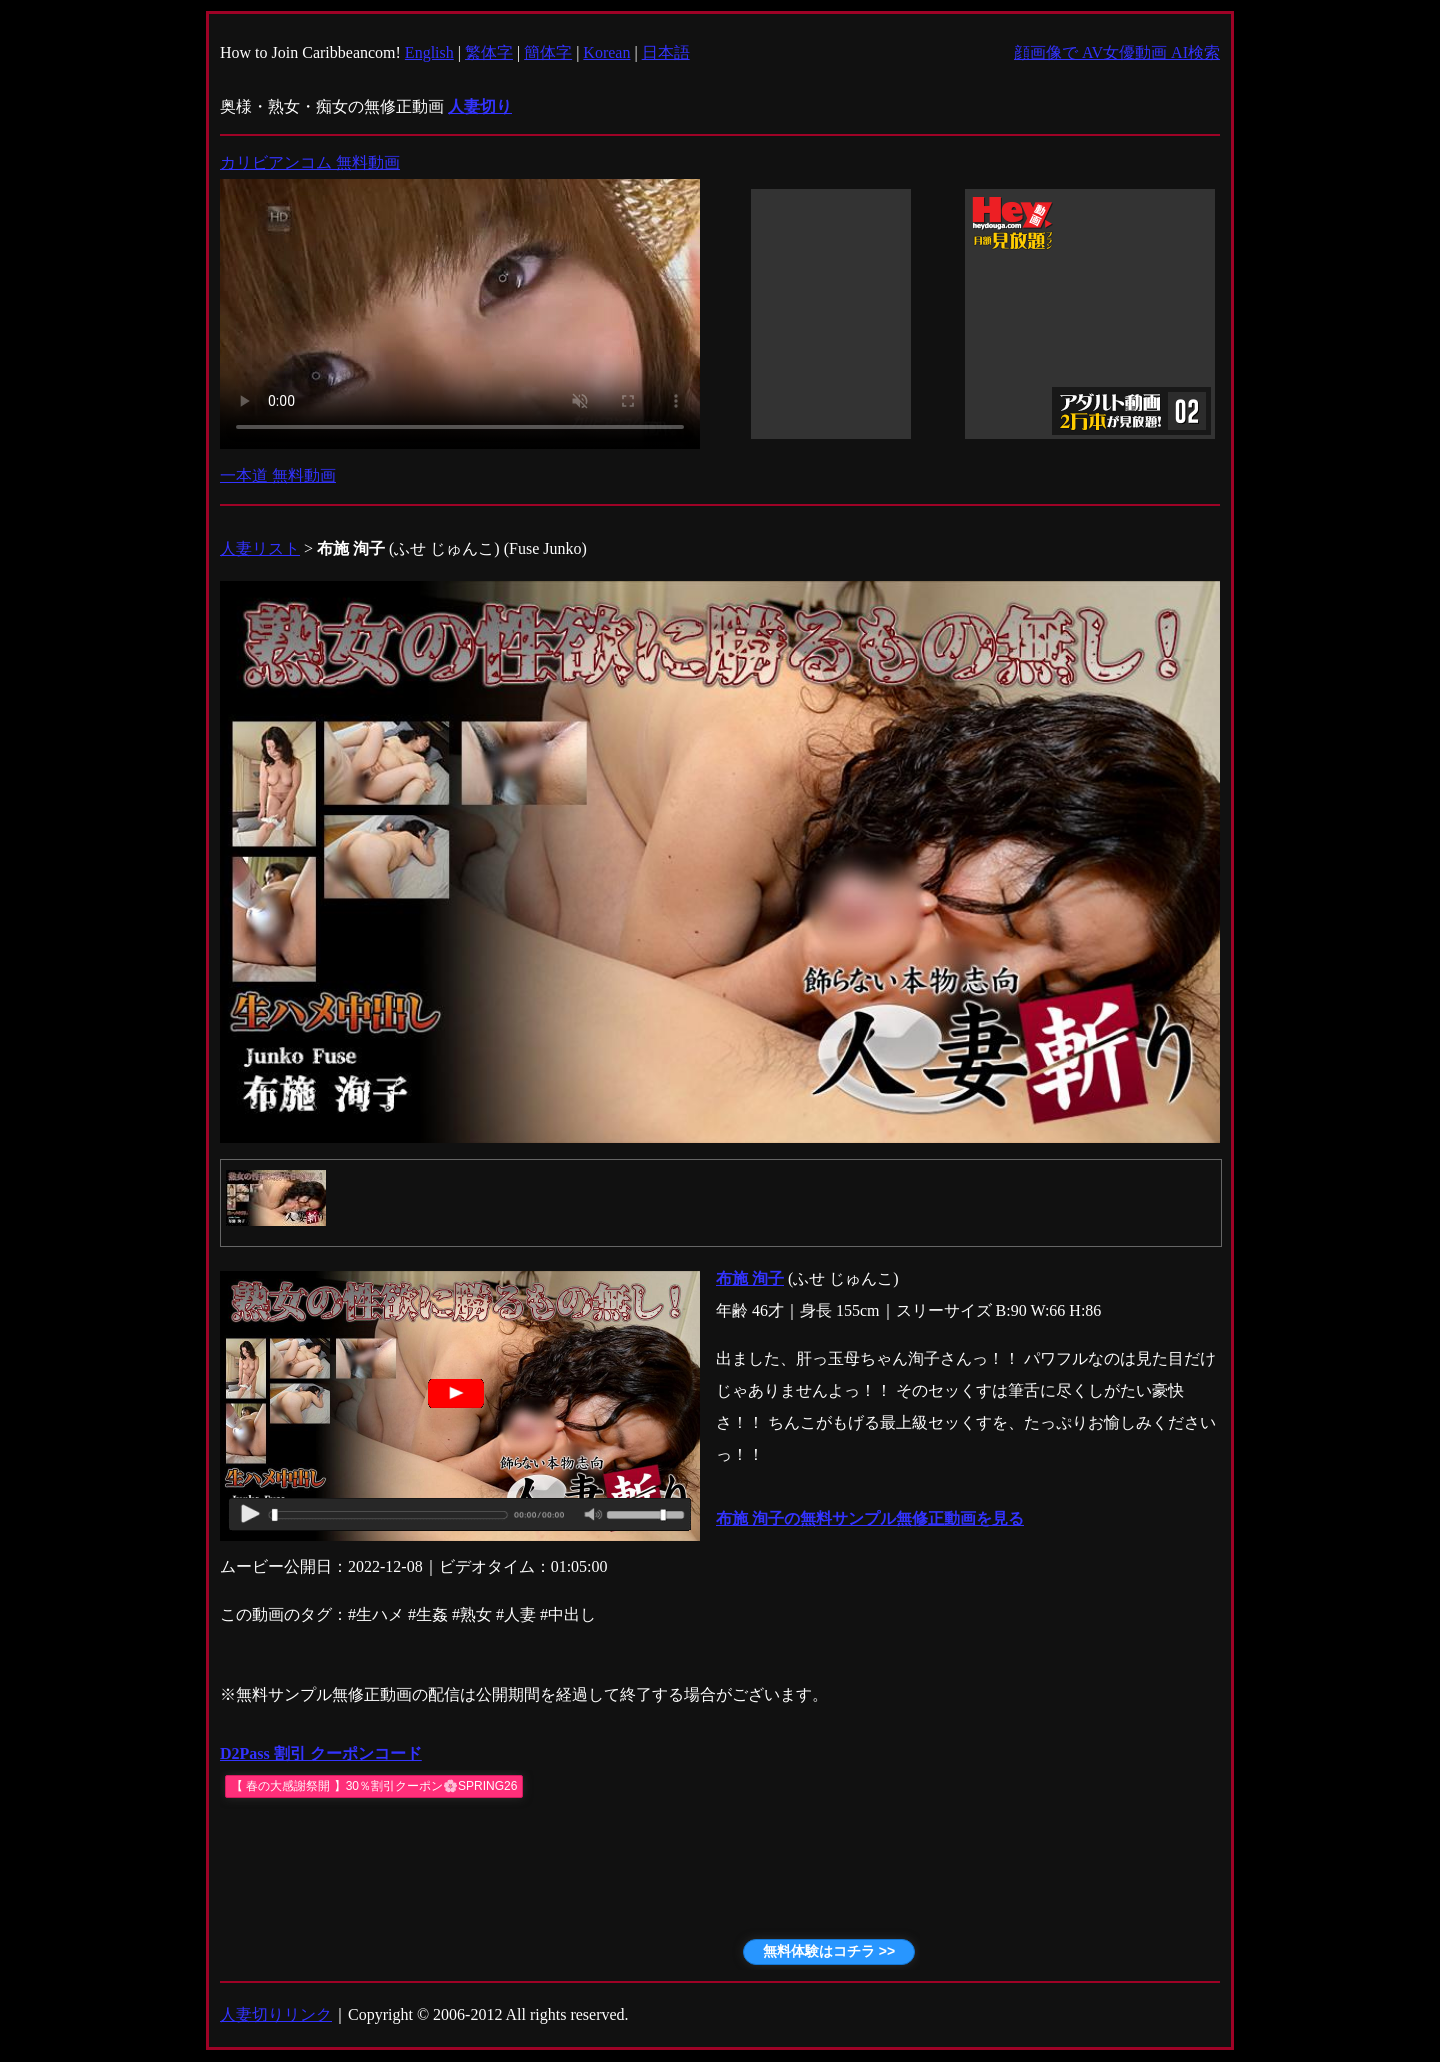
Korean (606, 52)
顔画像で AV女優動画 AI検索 (1117, 52)
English (429, 52)
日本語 (666, 52)
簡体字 (548, 52)
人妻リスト (260, 548)
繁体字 (489, 52)
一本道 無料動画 (278, 475)
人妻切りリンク (276, 2014)
